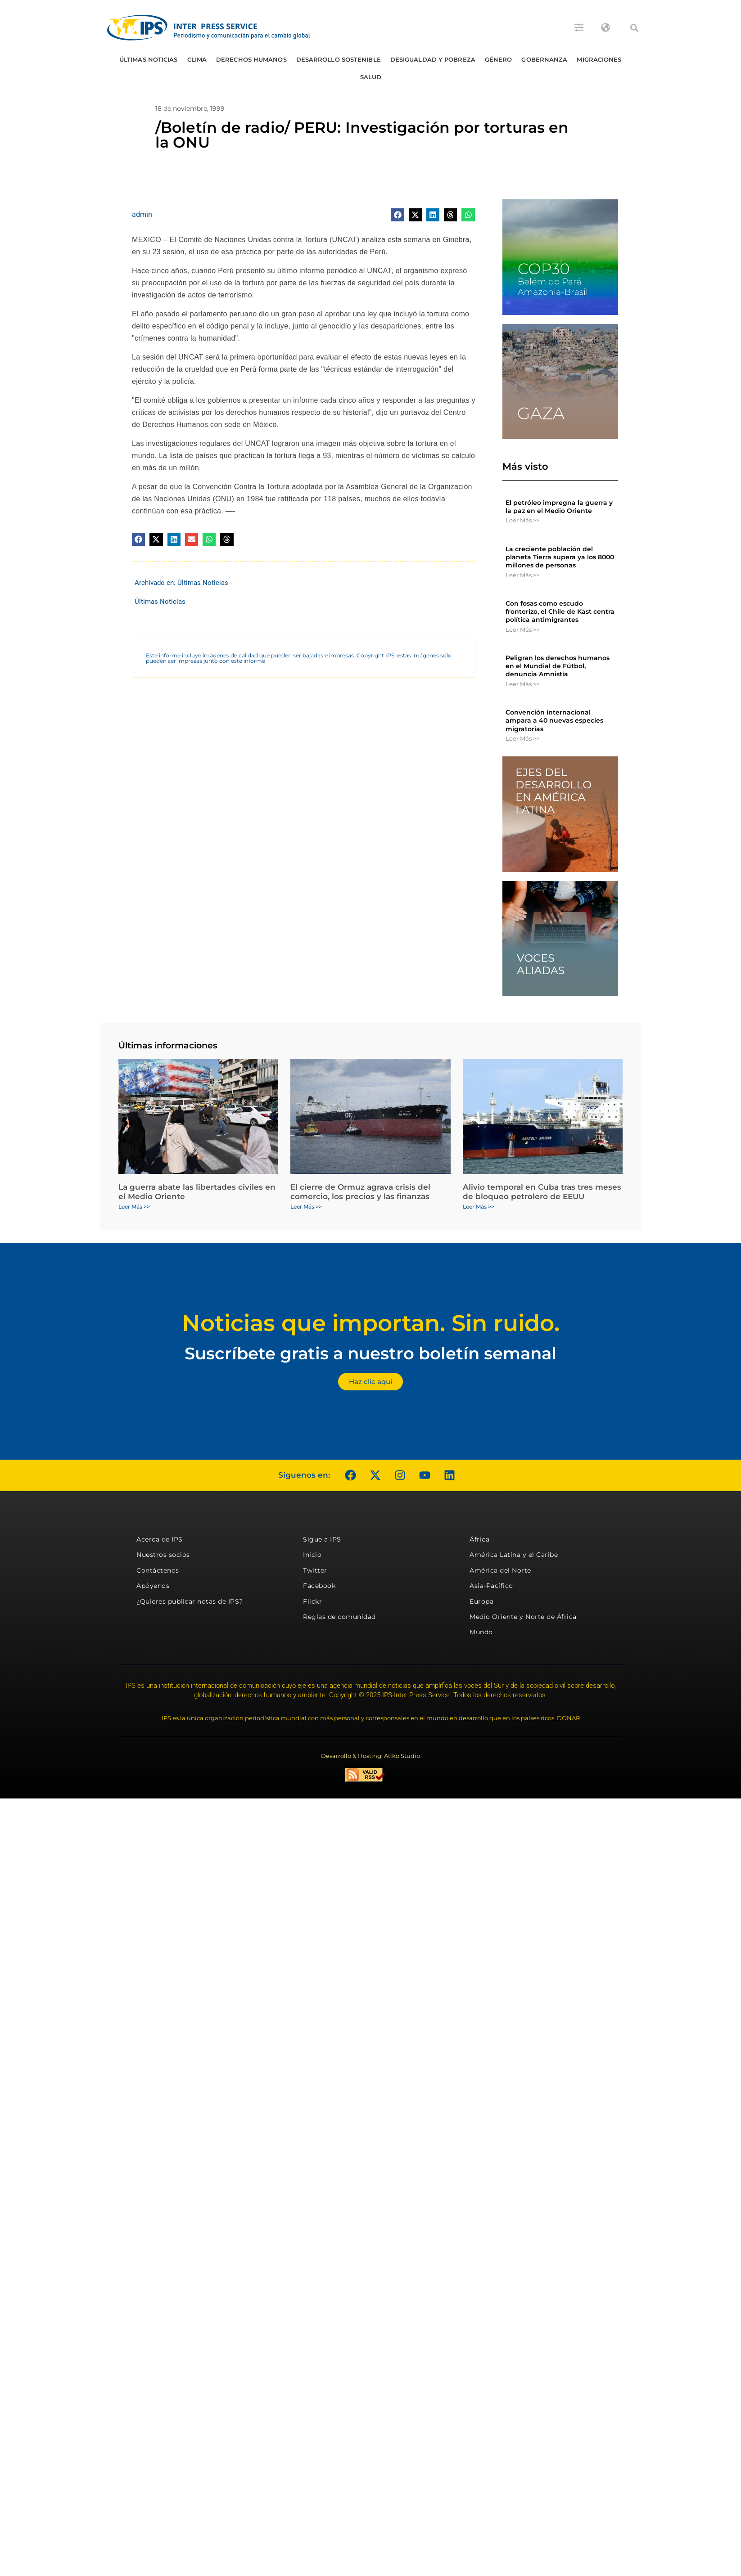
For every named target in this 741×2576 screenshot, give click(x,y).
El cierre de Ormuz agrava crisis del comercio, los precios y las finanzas (360, 1191)
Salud (371, 77)
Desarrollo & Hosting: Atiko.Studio (370, 1755)
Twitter (315, 1570)
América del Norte (500, 1570)
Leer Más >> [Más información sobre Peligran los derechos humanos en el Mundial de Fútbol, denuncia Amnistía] (522, 684)
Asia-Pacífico (491, 1586)
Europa (481, 1601)
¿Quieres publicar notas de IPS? (189, 1601)
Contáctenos (157, 1570)
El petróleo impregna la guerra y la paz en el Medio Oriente (559, 507)
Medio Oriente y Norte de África (523, 1617)
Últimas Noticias (148, 59)
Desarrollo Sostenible (338, 59)
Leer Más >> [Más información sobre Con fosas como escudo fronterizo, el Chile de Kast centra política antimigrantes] (522, 629)
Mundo (481, 1632)
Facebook (319, 1586)
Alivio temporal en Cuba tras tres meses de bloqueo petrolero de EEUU (542, 1191)
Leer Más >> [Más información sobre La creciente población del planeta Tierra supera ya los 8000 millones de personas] (522, 575)
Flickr (312, 1601)
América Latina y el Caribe (514, 1555)
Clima (197, 59)
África (479, 1539)
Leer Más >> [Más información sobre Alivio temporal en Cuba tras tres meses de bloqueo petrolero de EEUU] (478, 1206)
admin (142, 214)
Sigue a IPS (322, 1539)
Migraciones (599, 59)
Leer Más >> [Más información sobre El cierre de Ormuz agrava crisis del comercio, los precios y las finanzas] (306, 1206)
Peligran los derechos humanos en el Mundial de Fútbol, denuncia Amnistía (558, 666)
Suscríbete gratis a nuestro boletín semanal (370, 1353)
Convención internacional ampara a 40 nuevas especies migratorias (554, 720)
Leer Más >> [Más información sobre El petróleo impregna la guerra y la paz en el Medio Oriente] (522, 520)
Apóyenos (152, 1586)
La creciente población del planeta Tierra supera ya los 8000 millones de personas (560, 557)
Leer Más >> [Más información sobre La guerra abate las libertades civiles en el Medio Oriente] (134, 1206)
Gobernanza (544, 59)
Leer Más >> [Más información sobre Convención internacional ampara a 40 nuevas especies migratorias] (522, 738)
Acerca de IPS (159, 1539)
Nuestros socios (163, 1555)
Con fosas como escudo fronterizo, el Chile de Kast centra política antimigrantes (560, 611)
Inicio (312, 1555)
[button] (634, 28)
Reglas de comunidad (339, 1617)
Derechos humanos (251, 59)
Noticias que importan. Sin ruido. (371, 1323)
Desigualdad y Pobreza (432, 59)
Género (498, 59)
